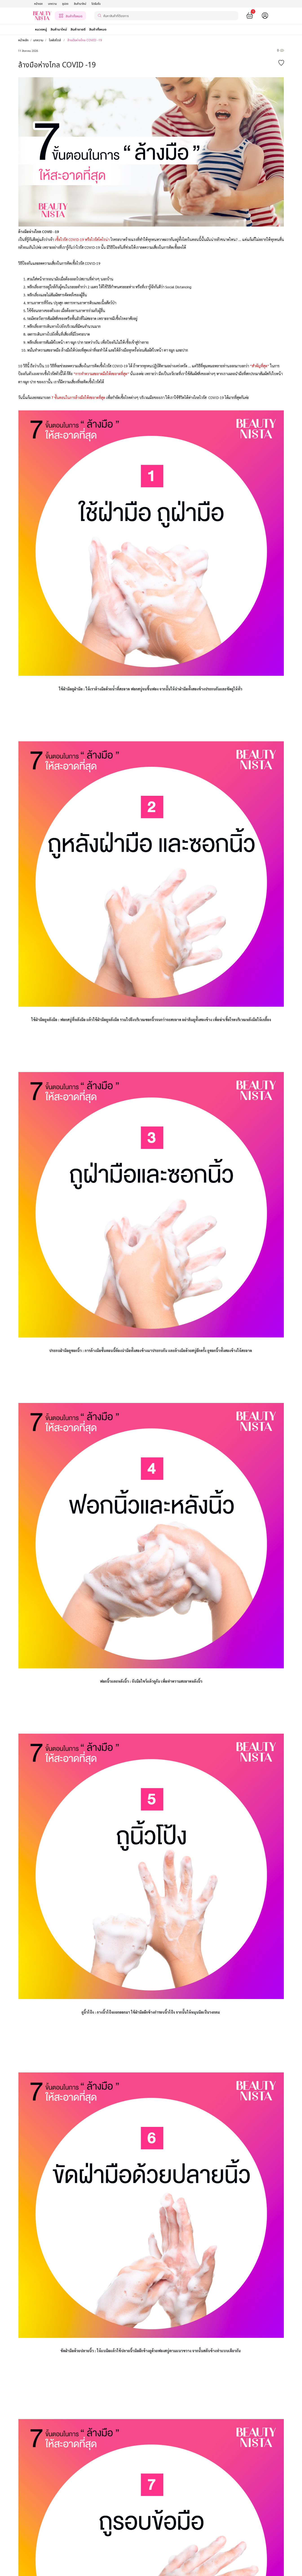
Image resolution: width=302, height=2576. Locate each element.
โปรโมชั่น (96, 4)
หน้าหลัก (23, 40)
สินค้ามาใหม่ (80, 4)
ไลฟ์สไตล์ (55, 40)
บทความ (52, 4)
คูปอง (65, 4)
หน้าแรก (38, 4)
